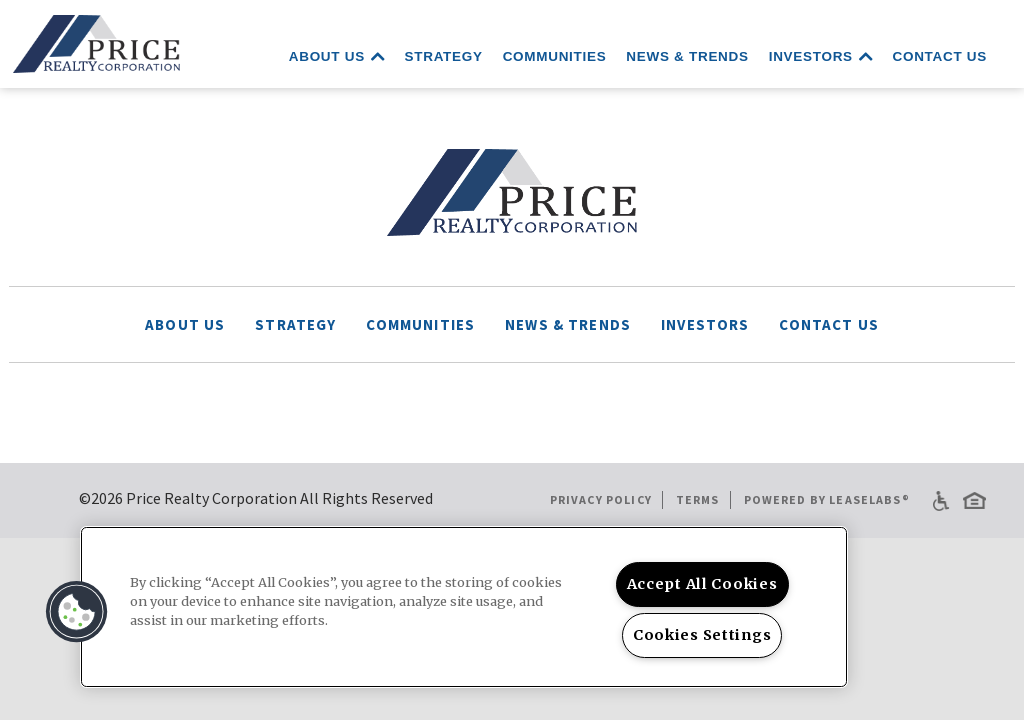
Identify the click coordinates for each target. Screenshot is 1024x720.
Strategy (444, 56)
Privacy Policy (601, 499)
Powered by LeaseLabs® (827, 499)
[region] (464, 607)
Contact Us (940, 56)
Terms (698, 499)
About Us (337, 55)
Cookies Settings (702, 635)
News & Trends (687, 56)
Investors (821, 55)
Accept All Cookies (702, 584)
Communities (555, 56)
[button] (77, 612)
